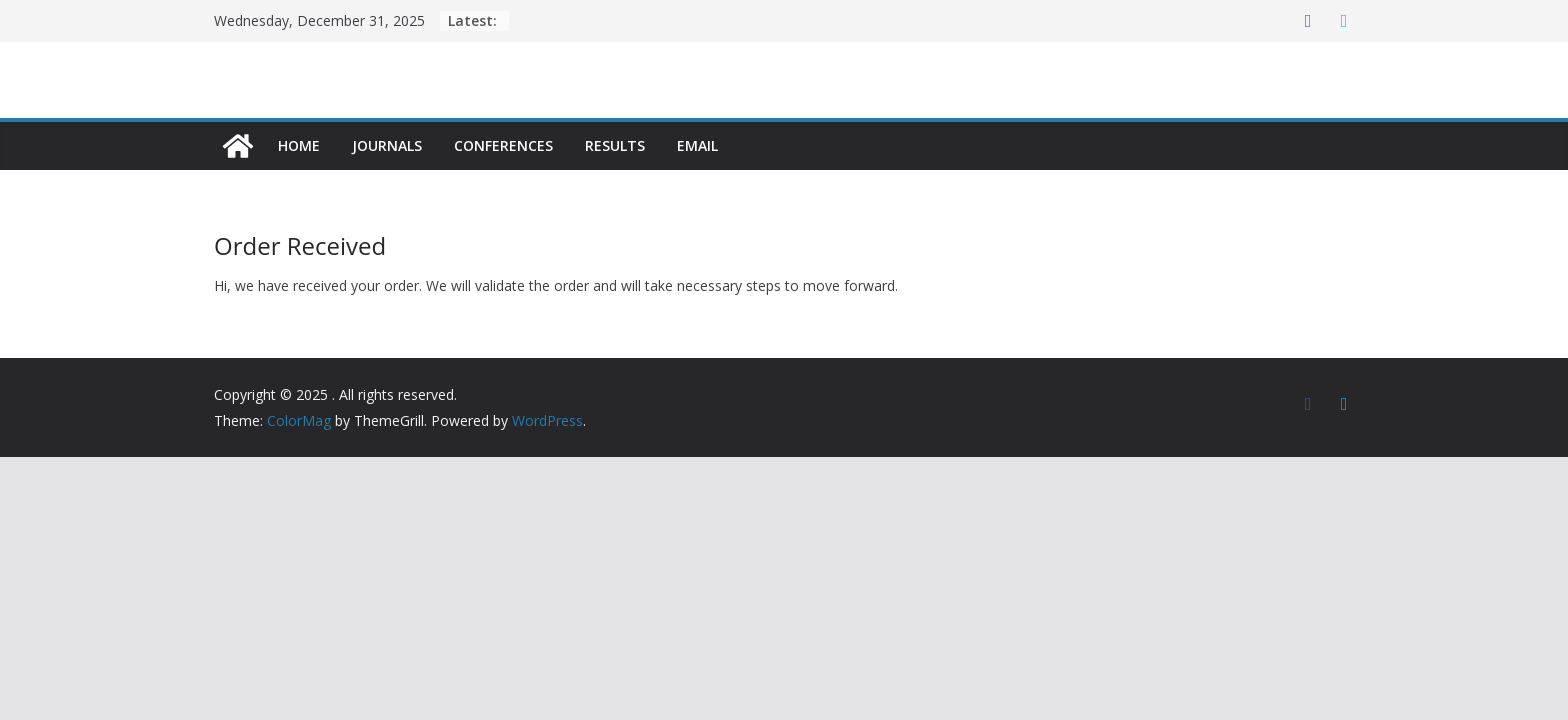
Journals (387, 145)
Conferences (503, 145)
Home (299, 145)
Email (697, 145)
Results (615, 145)
